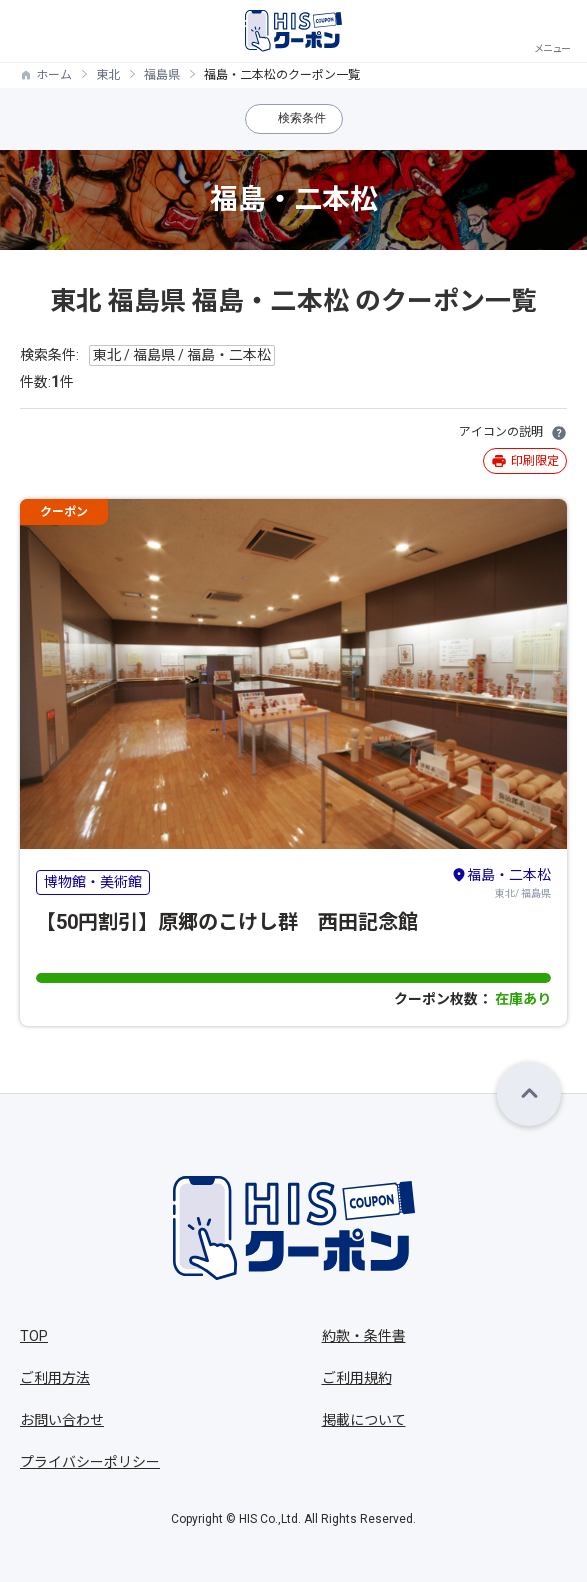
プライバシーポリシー (90, 1462)
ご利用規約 (357, 1378)
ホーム (54, 75)
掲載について (364, 1420)
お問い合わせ (62, 1420)
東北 (108, 75)
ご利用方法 (55, 1378)
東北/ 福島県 (501, 882)
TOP (34, 1336)
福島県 (162, 75)
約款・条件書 (364, 1336)
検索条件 (302, 118)
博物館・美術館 (93, 882)
